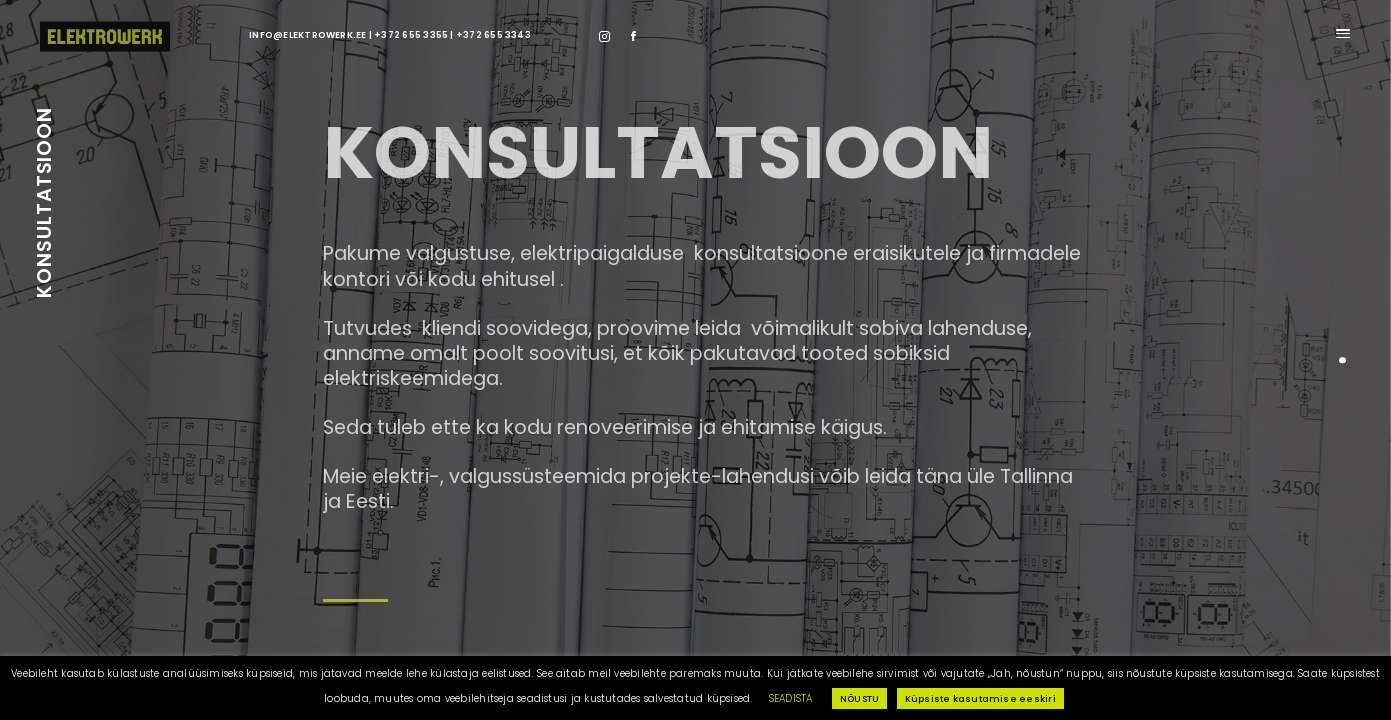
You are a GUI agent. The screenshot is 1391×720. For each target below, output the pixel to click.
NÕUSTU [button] (859, 698)
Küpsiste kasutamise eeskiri (980, 698)
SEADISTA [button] (791, 698)
